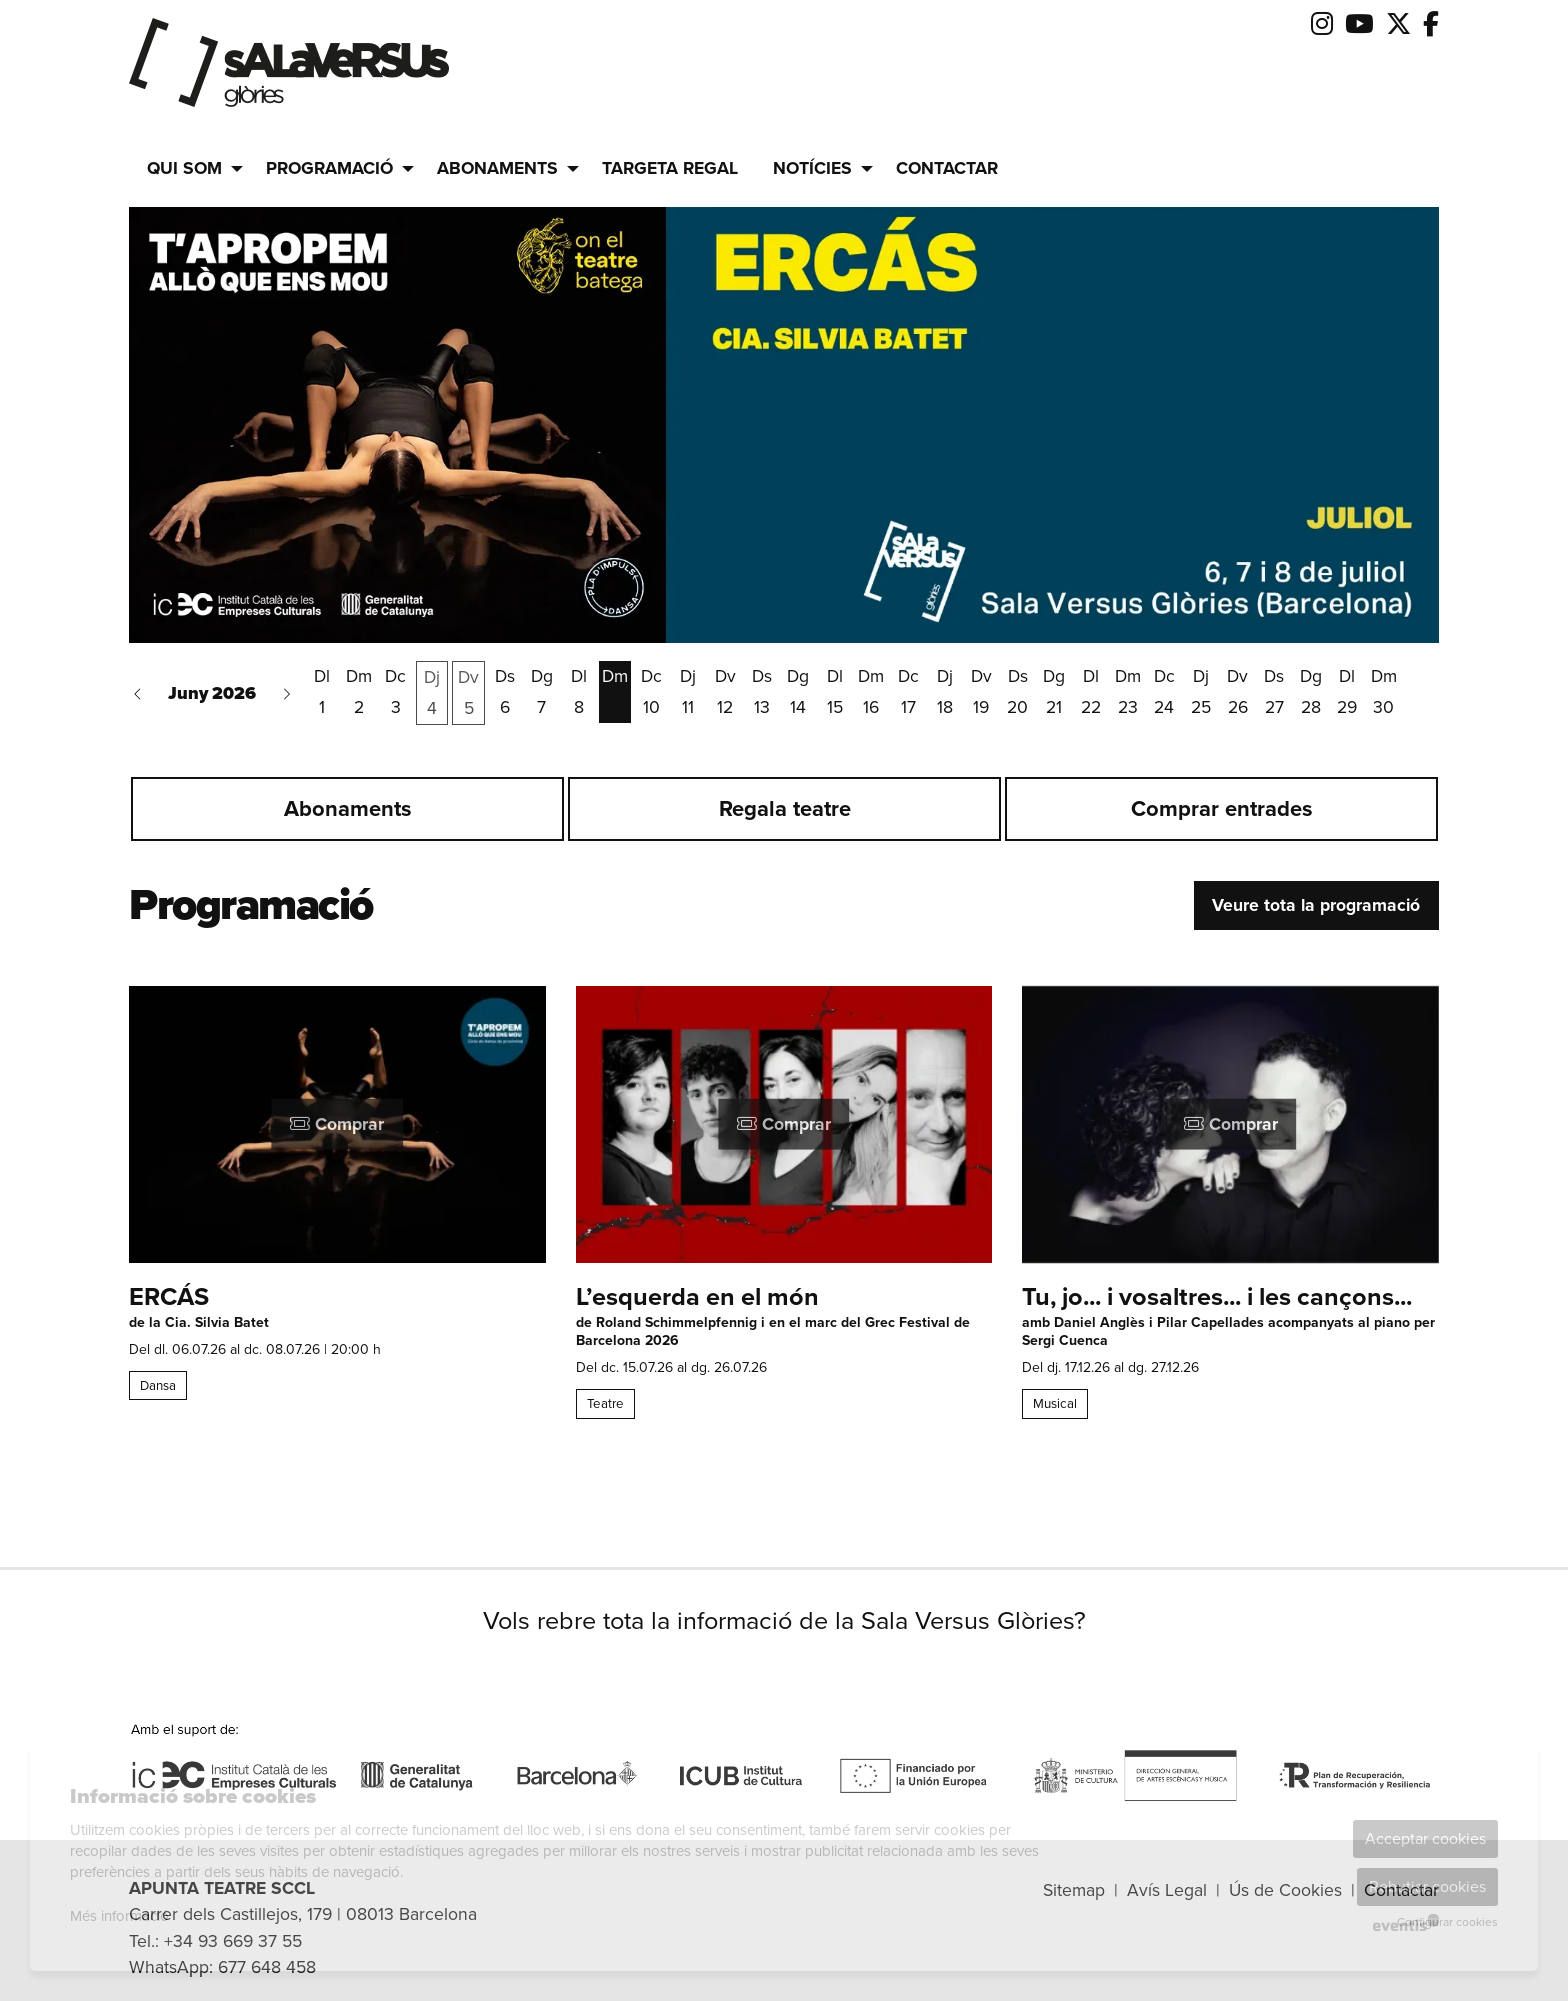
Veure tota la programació (1316, 905)
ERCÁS (169, 1297)
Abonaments (348, 808)
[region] (784, 817)
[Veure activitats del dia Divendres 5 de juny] (468, 693)
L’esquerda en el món (697, 1297)
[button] (138, 692)
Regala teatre (785, 808)
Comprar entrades (1222, 808)
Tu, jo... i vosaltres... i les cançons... (1217, 1297)
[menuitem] (1322, 24)
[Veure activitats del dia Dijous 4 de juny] (432, 693)
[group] (784, 425)
